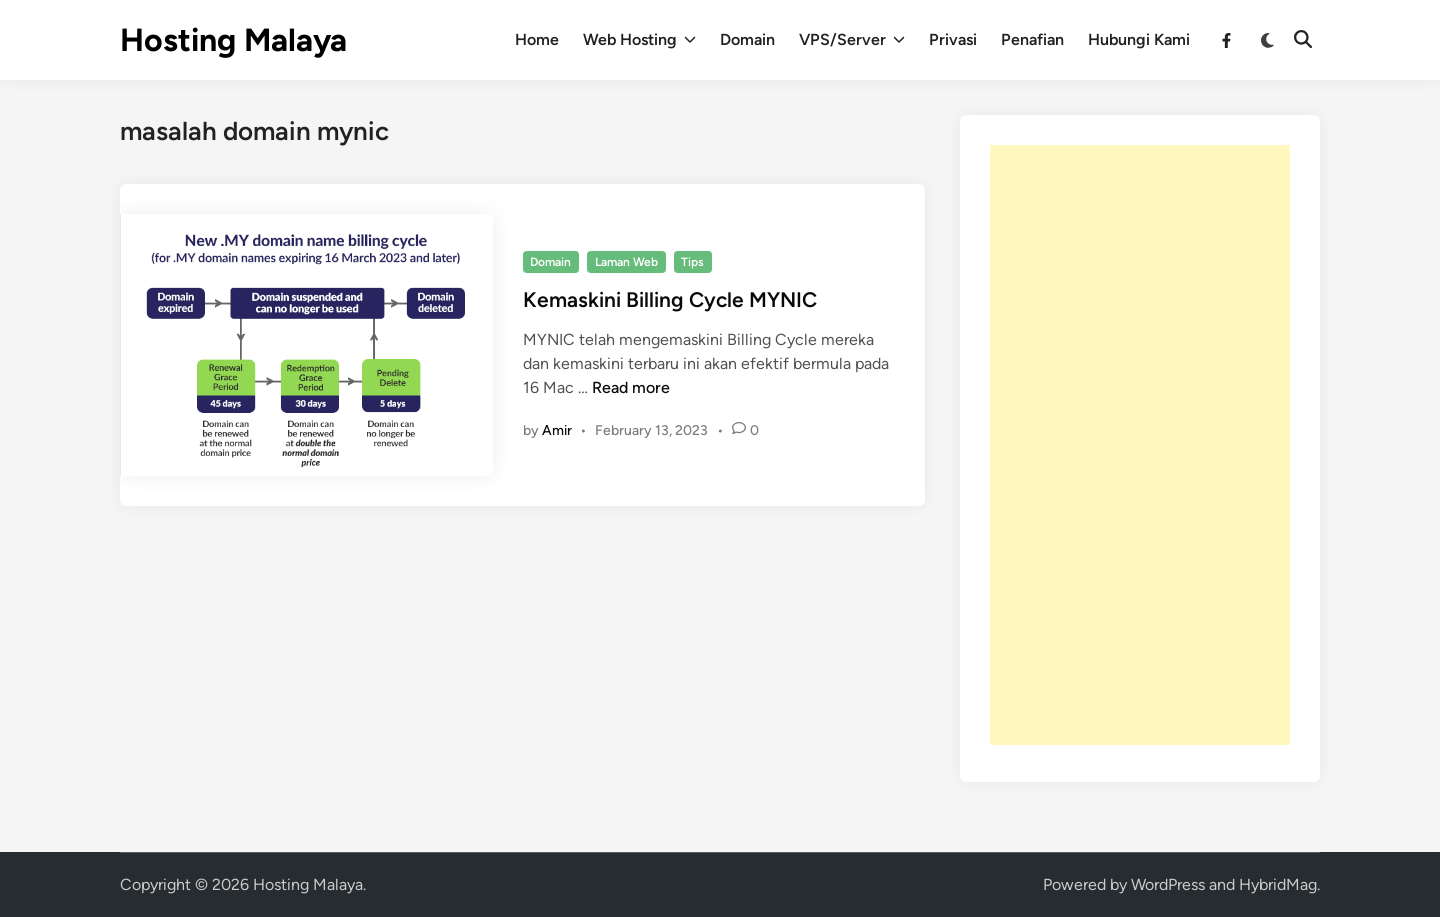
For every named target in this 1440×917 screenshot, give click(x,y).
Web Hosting (639, 40)
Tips (692, 262)
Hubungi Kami (1139, 39)
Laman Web (626, 262)
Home (537, 39)
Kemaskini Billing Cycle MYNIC (670, 299)
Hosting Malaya (233, 40)
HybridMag (1278, 884)
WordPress (1168, 884)
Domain (747, 39)
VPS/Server (852, 40)
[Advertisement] (1140, 445)
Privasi (953, 39)
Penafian (1032, 39)
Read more (631, 387)
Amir (557, 430)
